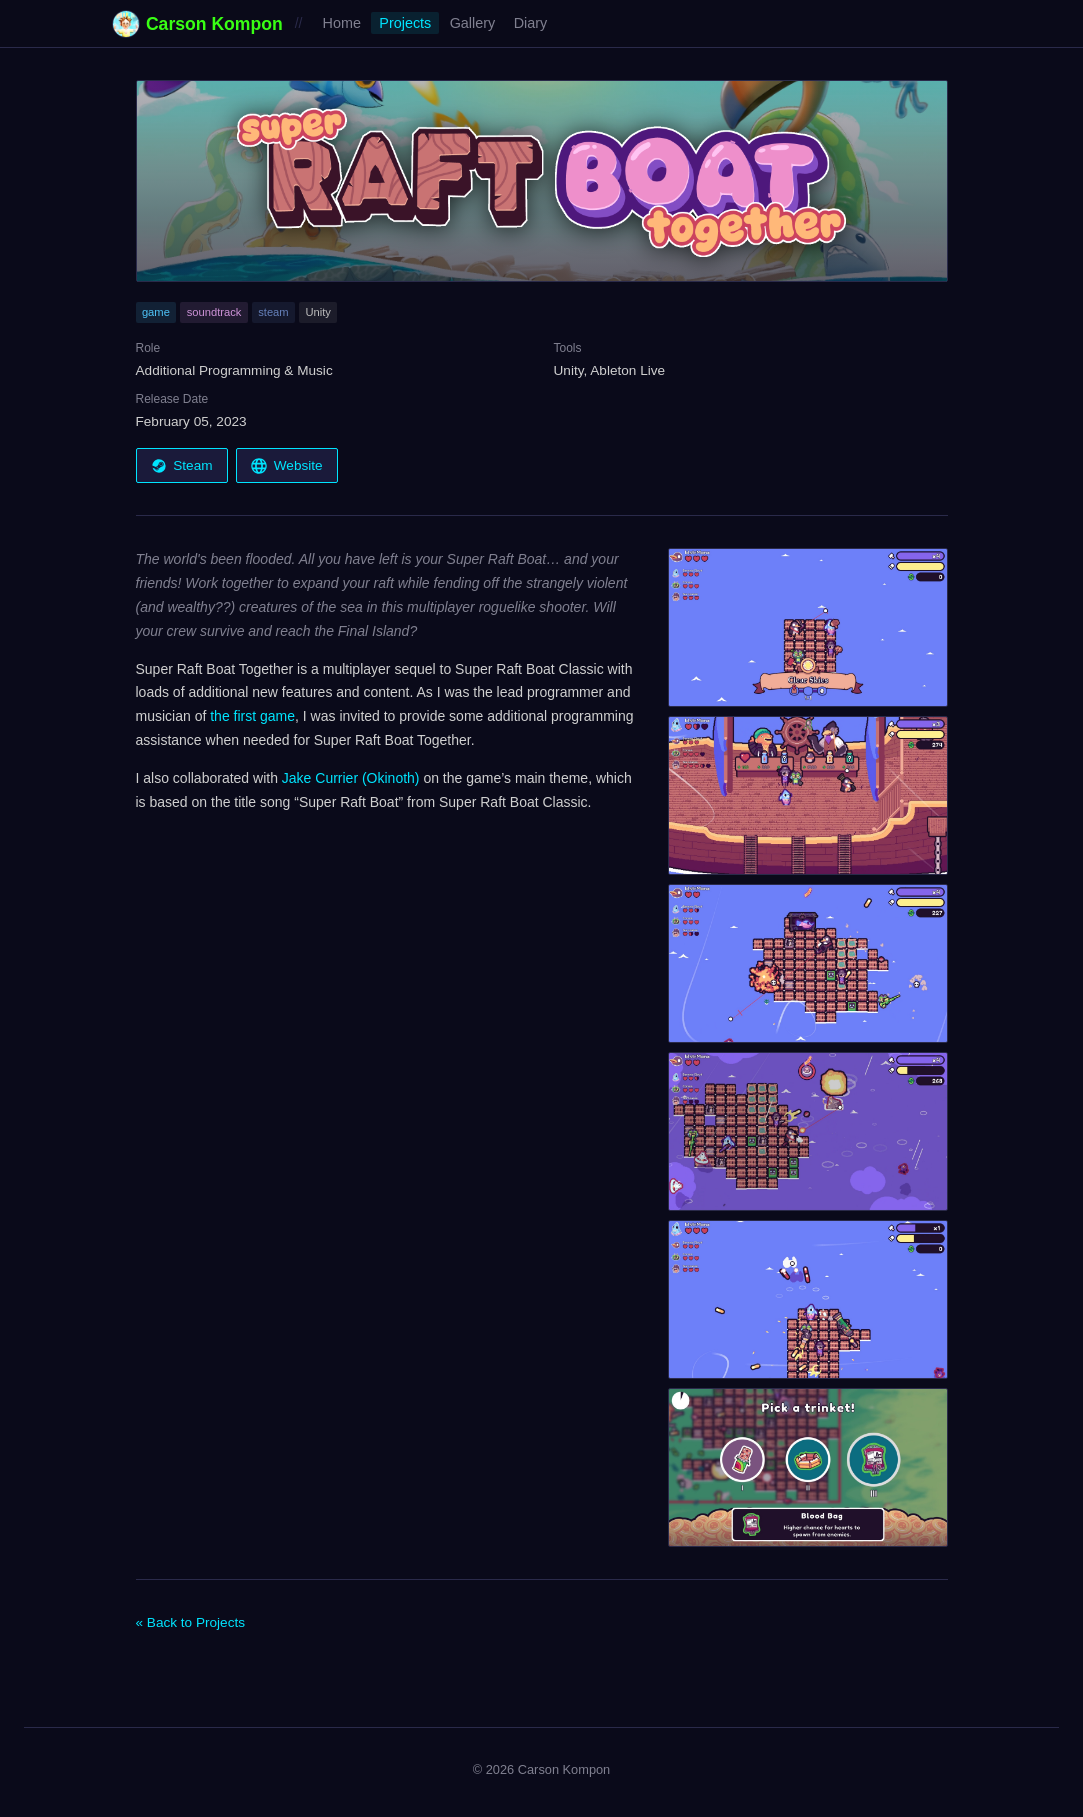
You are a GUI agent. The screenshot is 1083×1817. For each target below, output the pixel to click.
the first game (252, 716)
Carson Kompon (197, 24)
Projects (405, 23)
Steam (182, 466)
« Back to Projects (191, 1622)
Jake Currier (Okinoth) (351, 778)
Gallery (473, 23)
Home (342, 23)
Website (286, 466)
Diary (531, 23)
